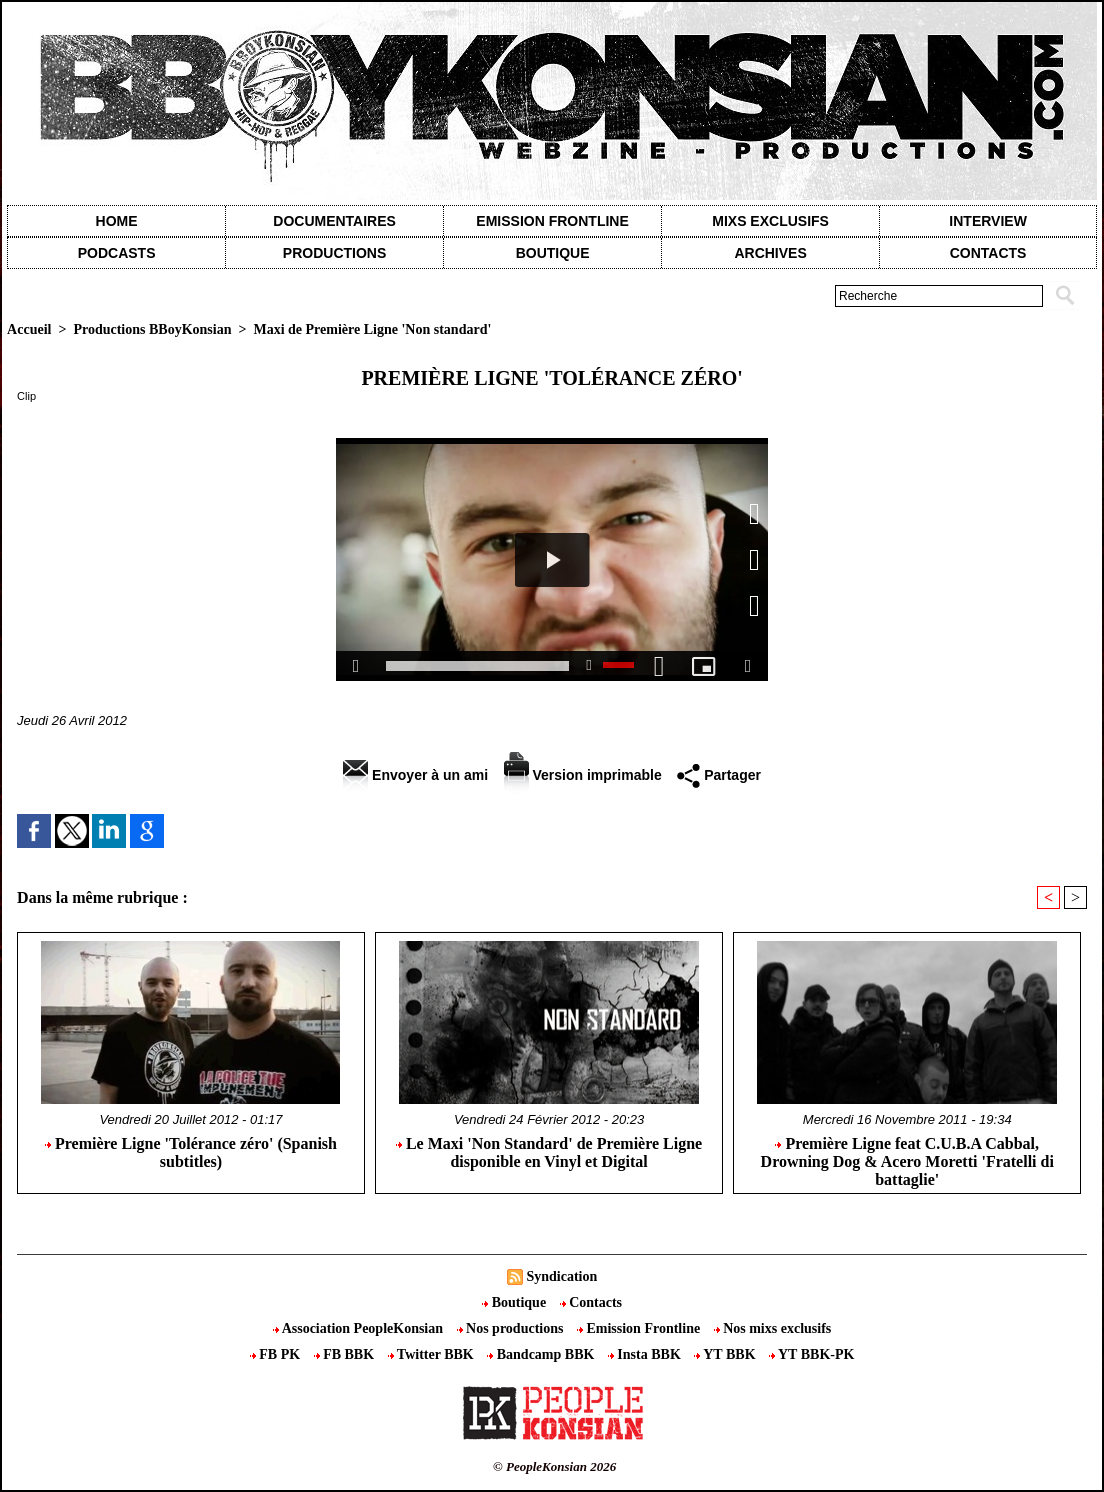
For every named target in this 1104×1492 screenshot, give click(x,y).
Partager (719, 775)
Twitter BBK (433, 1354)
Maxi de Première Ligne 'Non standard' (372, 329)
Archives (770, 253)
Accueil (29, 329)
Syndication (561, 1276)
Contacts (591, 1302)
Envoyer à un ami (415, 775)
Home (117, 221)
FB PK (277, 1354)
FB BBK (346, 1354)
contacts (988, 253)
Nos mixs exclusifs (773, 1328)
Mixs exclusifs (770, 221)
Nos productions (512, 1328)
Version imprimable (583, 775)
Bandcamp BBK (542, 1354)
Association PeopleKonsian (360, 1328)
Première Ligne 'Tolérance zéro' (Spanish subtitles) (191, 1152)
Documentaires (334, 221)
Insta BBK (646, 1354)
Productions (334, 253)
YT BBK (726, 1354)
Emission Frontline (552, 221)
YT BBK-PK (811, 1354)
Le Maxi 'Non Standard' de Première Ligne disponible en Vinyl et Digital (549, 1152)
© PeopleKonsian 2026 (554, 1466)
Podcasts (117, 253)
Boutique (553, 253)
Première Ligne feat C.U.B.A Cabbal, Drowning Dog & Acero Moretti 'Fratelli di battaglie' (907, 1160)
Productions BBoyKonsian (152, 329)
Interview (988, 221)
